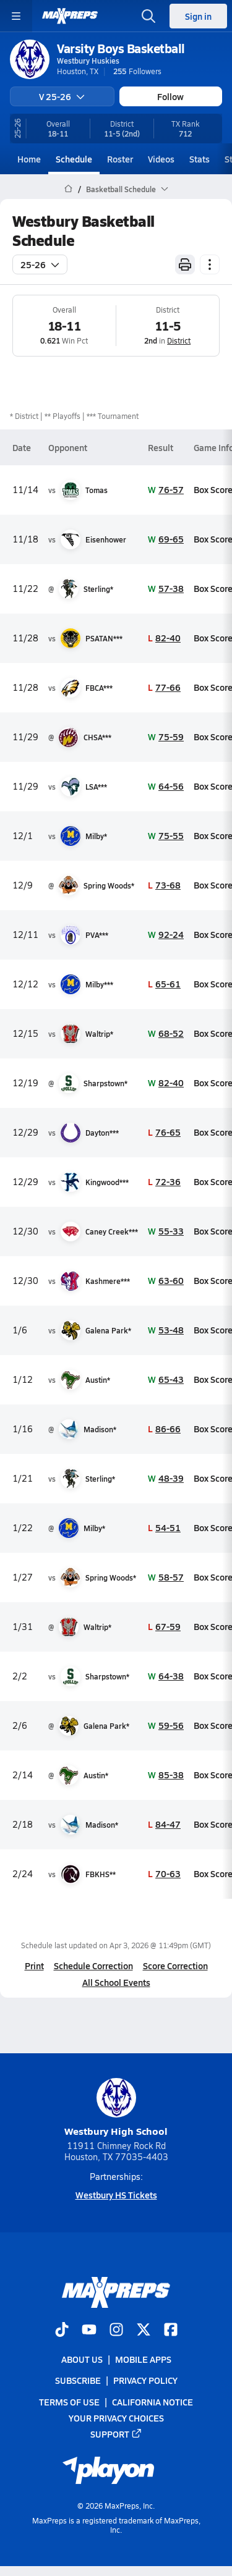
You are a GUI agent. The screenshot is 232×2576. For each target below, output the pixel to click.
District (179, 340)
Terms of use (69, 2401)
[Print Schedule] (185, 264)
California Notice (152, 2401)
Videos (161, 159)
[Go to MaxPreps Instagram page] (116, 2330)
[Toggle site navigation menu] (16, 16)
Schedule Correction (93, 1965)
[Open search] (148, 16)
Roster (120, 159)
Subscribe (78, 2380)
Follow (170, 96)
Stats (199, 159)
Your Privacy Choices (116, 2417)
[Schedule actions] (210, 264)
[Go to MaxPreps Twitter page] (143, 2330)
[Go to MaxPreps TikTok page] (61, 2330)
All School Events (116, 1982)
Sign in (198, 16)
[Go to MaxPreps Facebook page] (170, 2330)
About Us (82, 2359)
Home (29, 159)
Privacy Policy (145, 2380)
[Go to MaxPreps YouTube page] (89, 2330)
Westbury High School (116, 2108)
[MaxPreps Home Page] (68, 189)
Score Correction (175, 1965)
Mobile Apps (143, 2359)
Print (34, 1965)
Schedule (74, 159)
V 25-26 (62, 96)
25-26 (39, 264)
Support (116, 2434)
